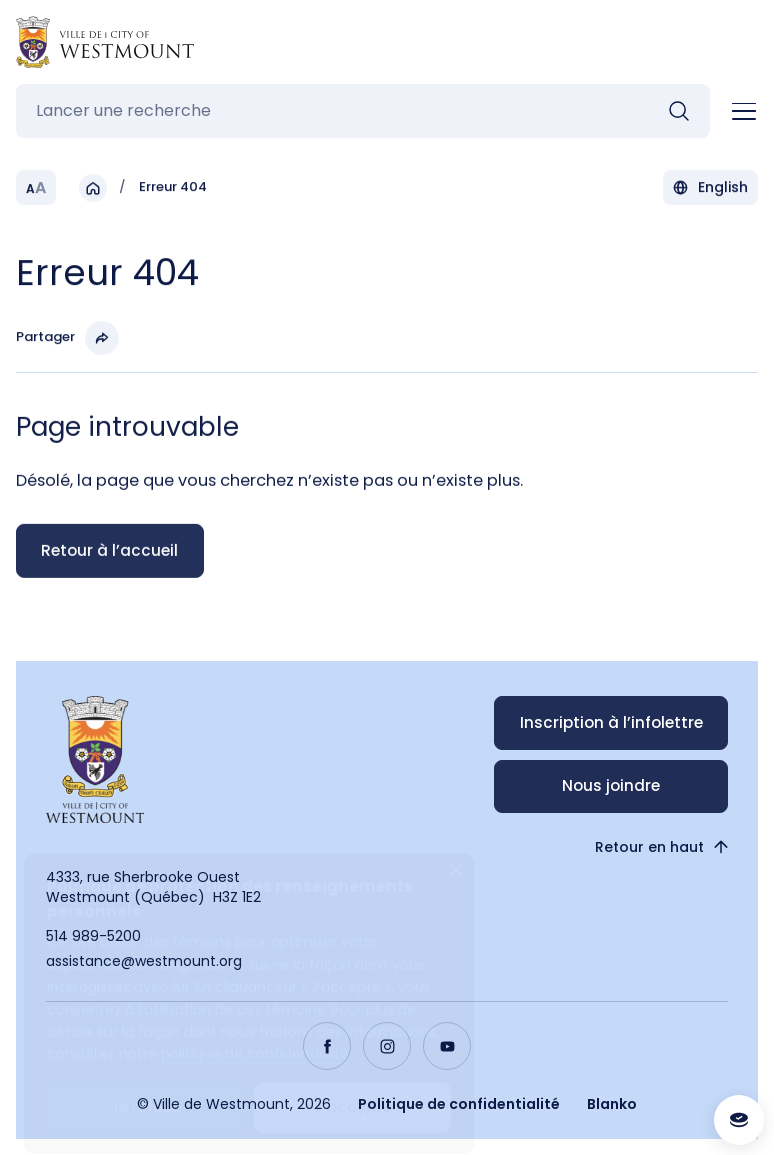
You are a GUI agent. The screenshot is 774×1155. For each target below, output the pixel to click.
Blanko (612, 1104)
